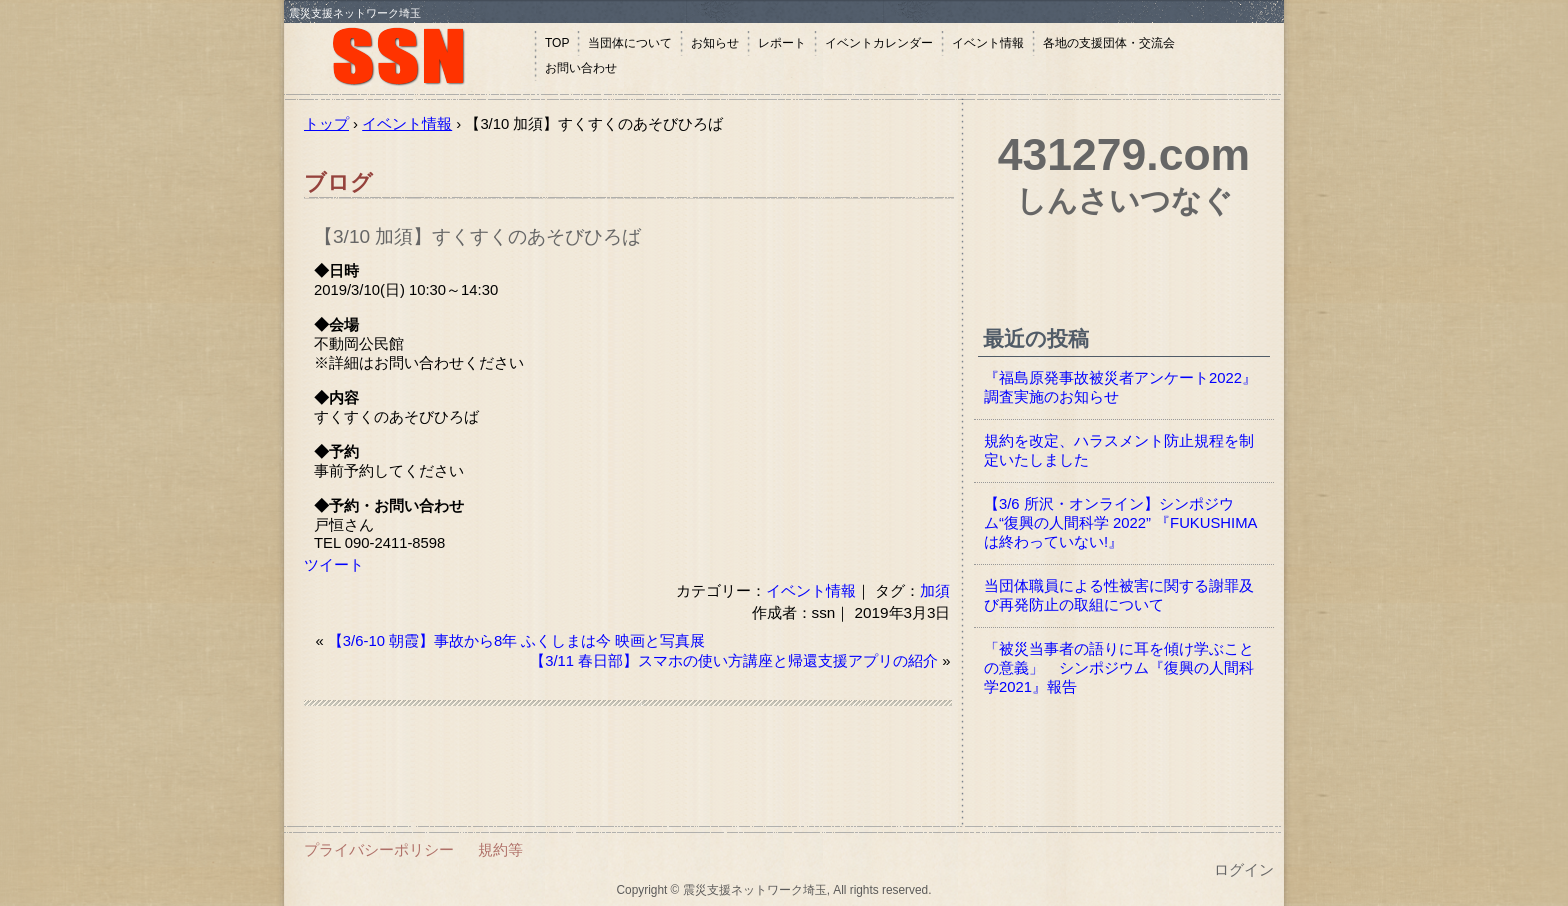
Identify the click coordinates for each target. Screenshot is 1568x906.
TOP (557, 43)
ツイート (334, 565)
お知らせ (715, 43)
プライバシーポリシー (379, 849)
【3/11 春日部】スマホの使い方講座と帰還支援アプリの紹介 (734, 661)
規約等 (500, 849)
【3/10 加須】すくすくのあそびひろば (477, 236)
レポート (782, 43)
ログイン (1244, 870)
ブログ (338, 182)
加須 (935, 590)
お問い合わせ (581, 68)
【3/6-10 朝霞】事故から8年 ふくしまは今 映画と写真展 (517, 641)
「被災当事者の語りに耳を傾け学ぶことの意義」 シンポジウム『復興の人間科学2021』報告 (1119, 668)
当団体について (630, 43)
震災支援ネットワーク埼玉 (409, 57)
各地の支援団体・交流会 (1109, 43)
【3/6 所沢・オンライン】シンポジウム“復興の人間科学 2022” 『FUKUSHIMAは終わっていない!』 (1120, 523)
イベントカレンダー (879, 43)
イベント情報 (988, 43)
